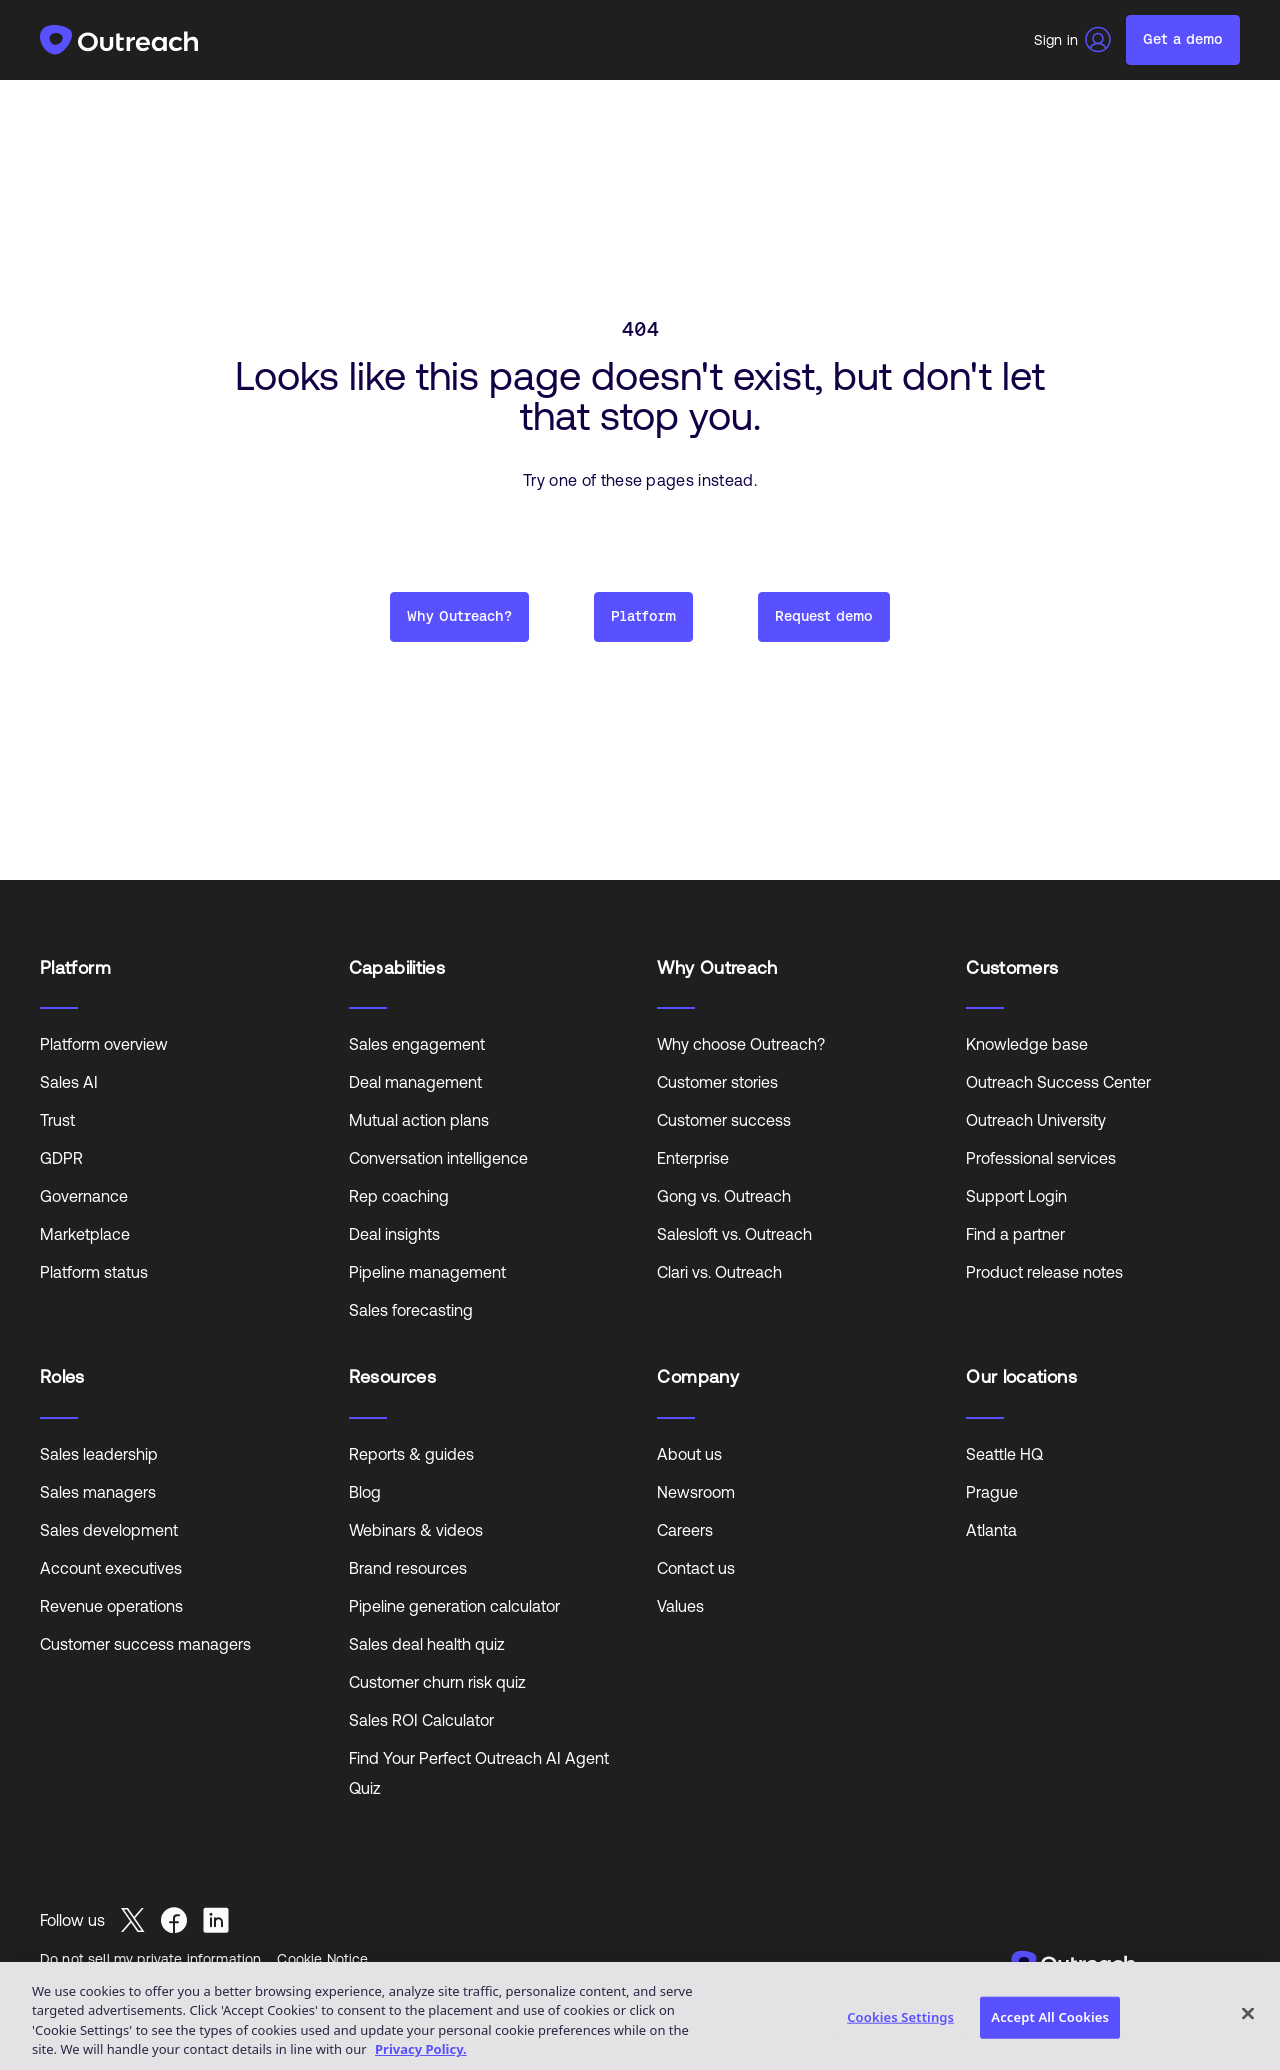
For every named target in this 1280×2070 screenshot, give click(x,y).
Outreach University (1036, 1120)
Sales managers (98, 1492)
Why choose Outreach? (741, 1044)
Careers (685, 1530)
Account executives (111, 1568)
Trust (57, 1120)
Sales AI (69, 1082)
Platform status (94, 1272)
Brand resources (408, 1568)
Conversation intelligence (438, 1158)
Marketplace (85, 1234)
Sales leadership (99, 1454)
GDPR (61, 1158)
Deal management (415, 1082)
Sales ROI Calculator (421, 1720)
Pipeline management (427, 1272)
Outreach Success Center (1058, 1082)
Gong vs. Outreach (724, 1196)
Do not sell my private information (150, 1959)
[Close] (1248, 2013)
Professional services (1041, 1158)
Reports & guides (411, 1454)
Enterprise (693, 1158)
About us (689, 1454)
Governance (84, 1196)
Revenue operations (111, 1606)
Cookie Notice (322, 1959)
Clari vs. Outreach (719, 1272)
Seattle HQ (1004, 1454)
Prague (992, 1492)
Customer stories (717, 1082)
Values (680, 1606)
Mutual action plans (419, 1120)
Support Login (1016, 1196)
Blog (365, 1492)
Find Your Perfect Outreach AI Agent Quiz (479, 1773)
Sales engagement (417, 1044)
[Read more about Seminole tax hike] (141, 1920)
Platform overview (104, 1044)
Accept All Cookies (1050, 2017)
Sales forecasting (411, 1310)
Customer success (724, 1120)
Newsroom (696, 1492)
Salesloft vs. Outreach (734, 1234)
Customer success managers (145, 1644)
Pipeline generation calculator (454, 1606)
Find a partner (1015, 1234)
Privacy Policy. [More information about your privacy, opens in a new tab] (421, 2049)
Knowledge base (1027, 1044)
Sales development (109, 1530)
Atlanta (991, 1530)
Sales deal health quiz (427, 1644)
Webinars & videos (416, 1530)
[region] (640, 2016)
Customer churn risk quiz (437, 1682)
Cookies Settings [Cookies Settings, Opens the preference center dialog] (900, 2017)
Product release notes (1044, 1272)
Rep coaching (399, 1196)
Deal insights (394, 1234)
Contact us (696, 1568)
